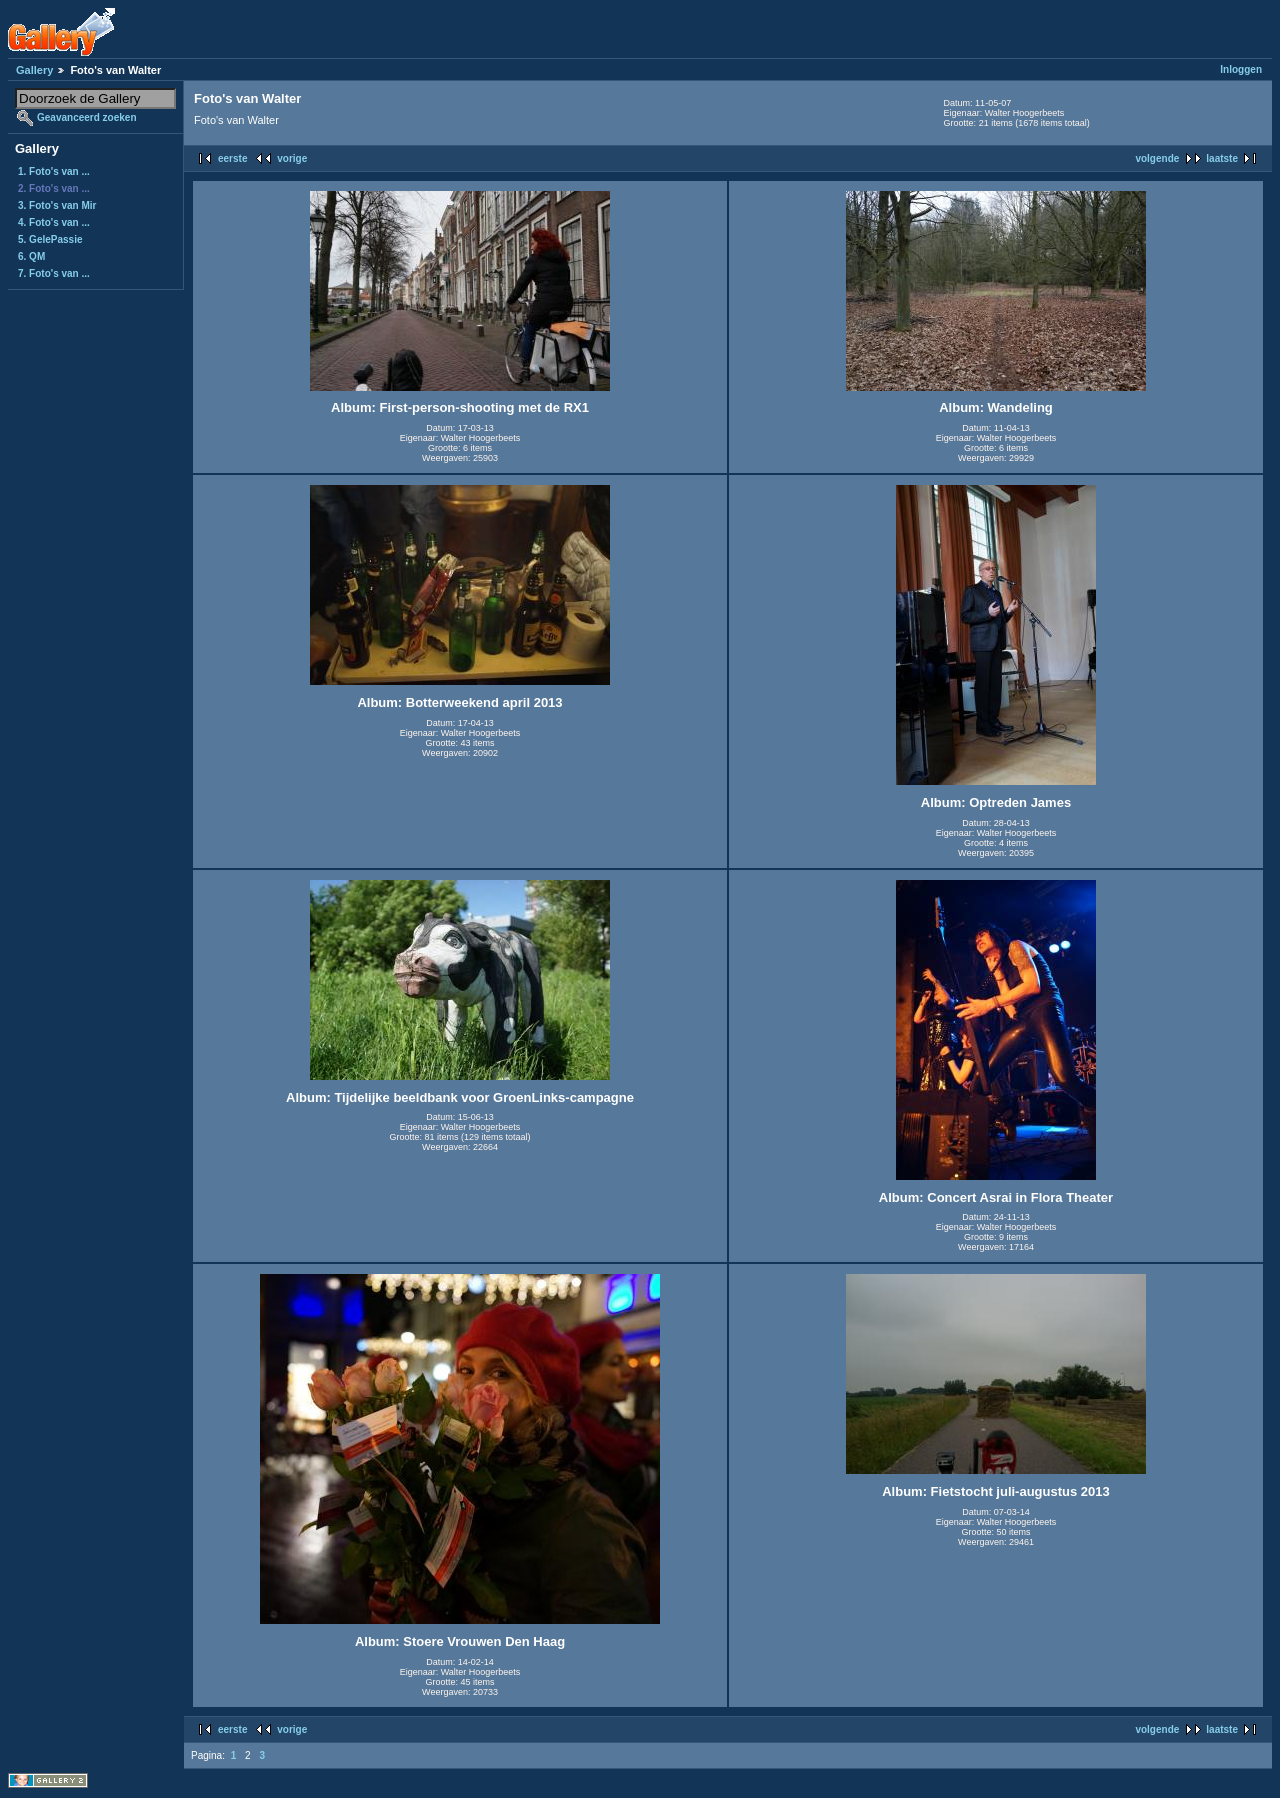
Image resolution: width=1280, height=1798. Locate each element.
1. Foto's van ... (54, 171)
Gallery (34, 70)
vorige (292, 158)
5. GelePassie (50, 239)
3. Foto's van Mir (57, 205)
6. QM (31, 256)
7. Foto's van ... (54, 273)
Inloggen (1241, 69)
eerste (232, 158)
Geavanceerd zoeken (87, 117)
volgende (1157, 158)
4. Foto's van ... (54, 222)
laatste (1222, 158)
